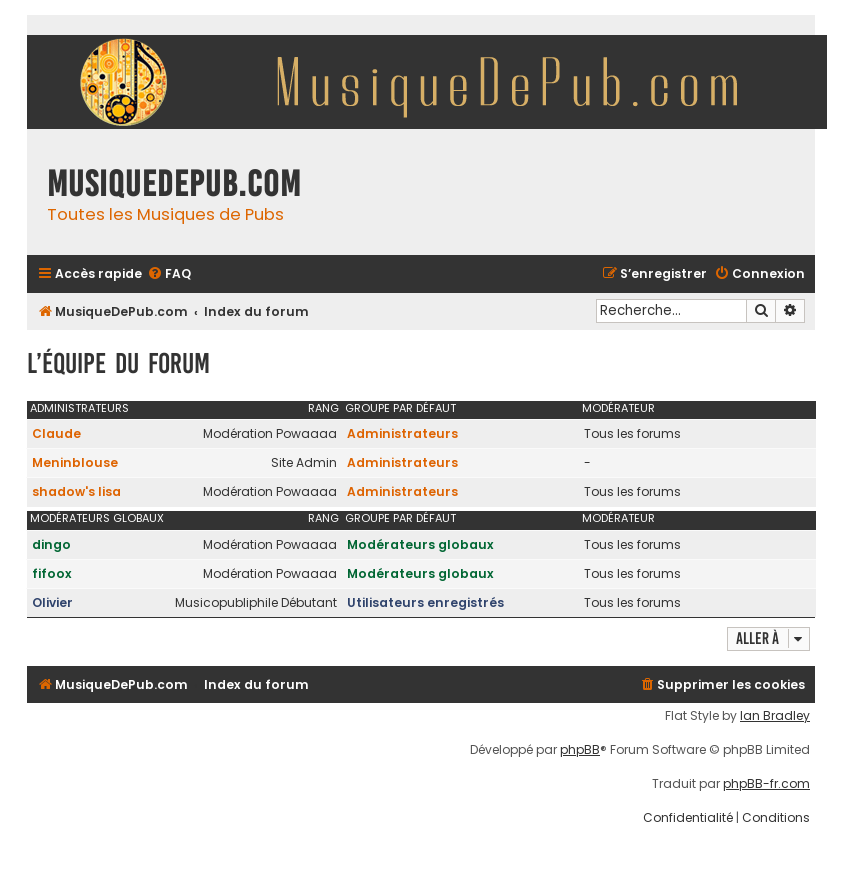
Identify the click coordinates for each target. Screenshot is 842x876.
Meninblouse (75, 462)
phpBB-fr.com (766, 784)
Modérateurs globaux (97, 518)
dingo (51, 544)
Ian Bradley (775, 716)
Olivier (52, 602)
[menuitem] (169, 274)
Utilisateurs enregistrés (425, 602)
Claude (56, 433)
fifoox (52, 573)
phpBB (580, 750)
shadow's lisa (76, 491)
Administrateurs (79, 408)
